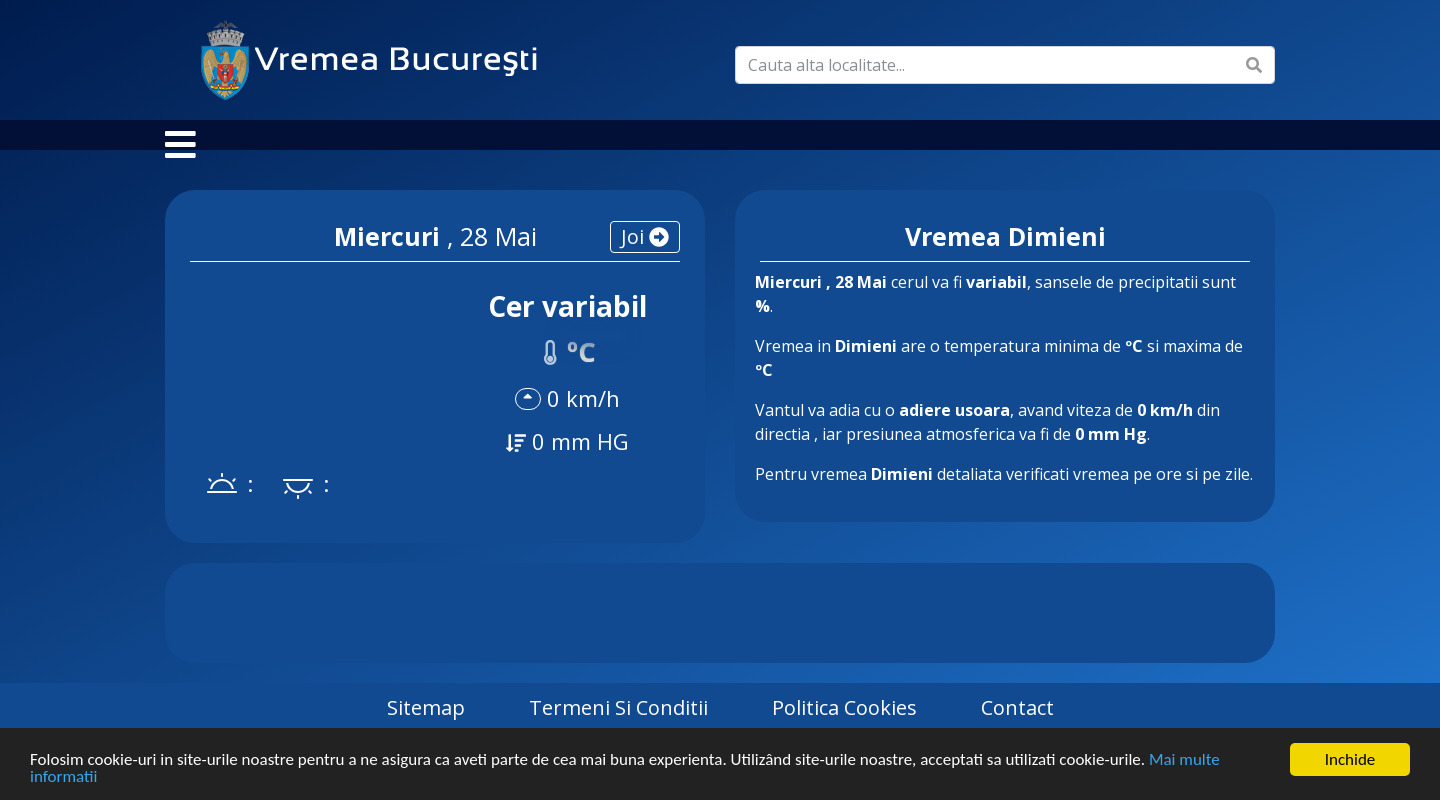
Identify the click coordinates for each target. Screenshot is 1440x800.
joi (645, 256)
